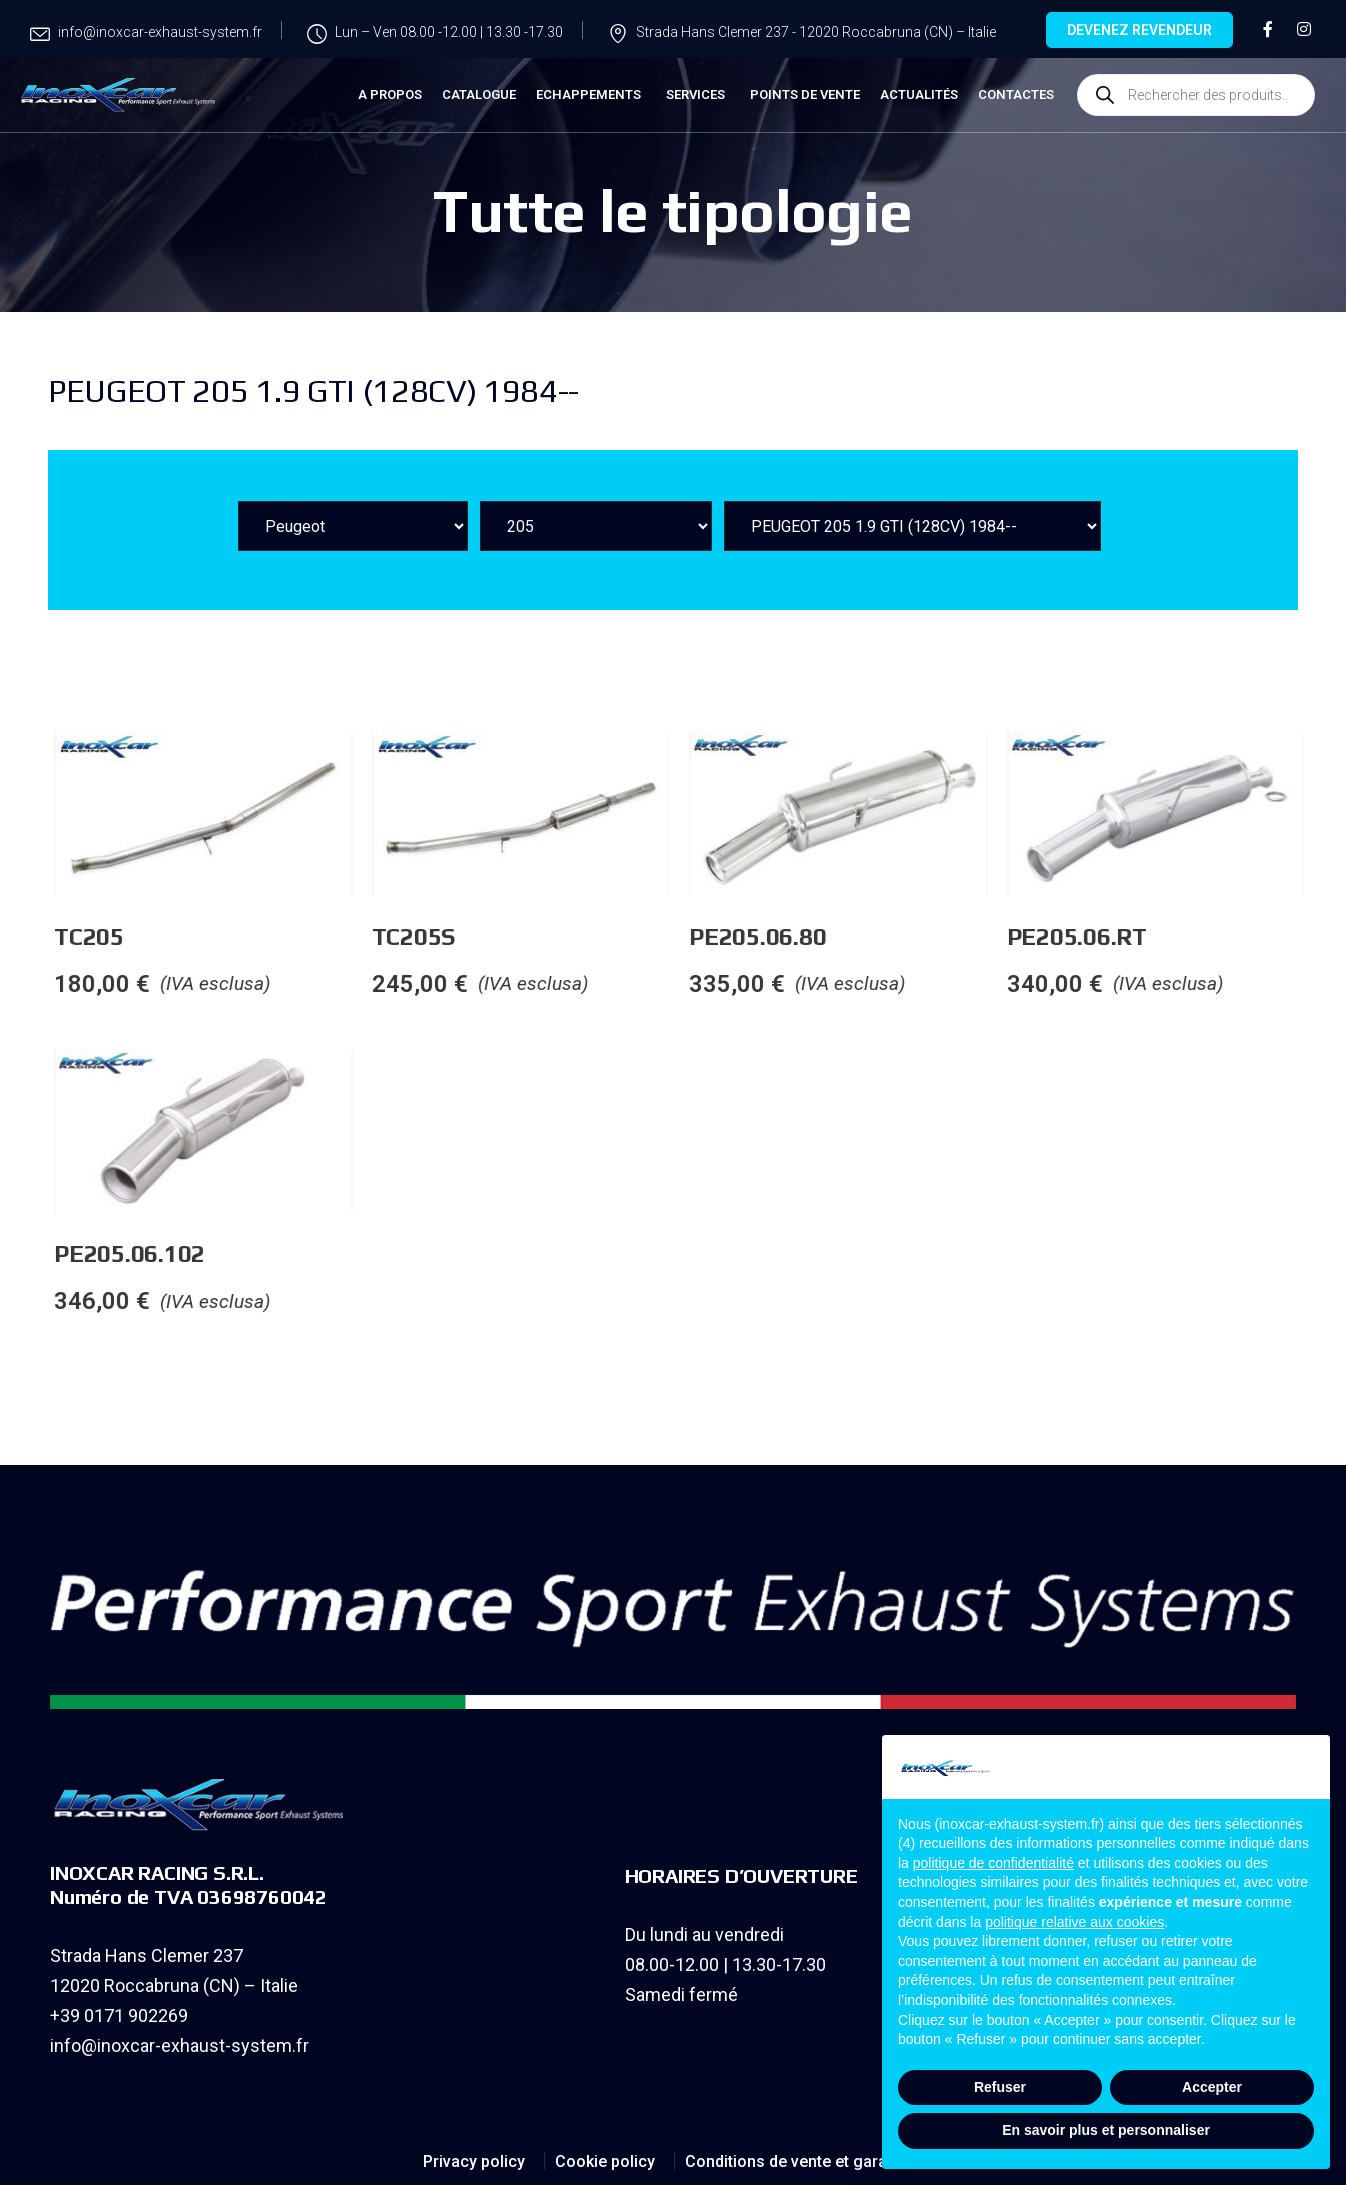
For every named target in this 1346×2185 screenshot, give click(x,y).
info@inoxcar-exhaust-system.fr (179, 2045)
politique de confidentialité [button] (993, 1863)
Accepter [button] (1212, 2087)
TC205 (293, 936)
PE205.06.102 (333, 1253)
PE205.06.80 (961, 936)
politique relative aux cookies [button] (1074, 1922)
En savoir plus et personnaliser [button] (1106, 2130)
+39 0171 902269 (119, 2015)
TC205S (617, 936)
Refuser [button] (1000, 2087)
